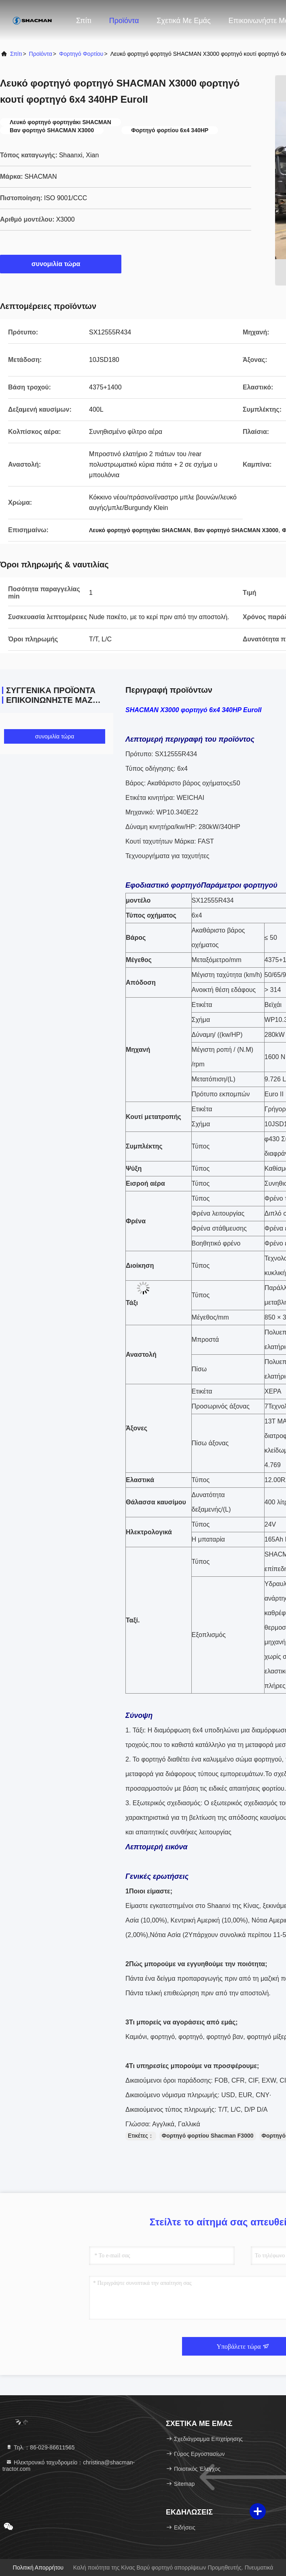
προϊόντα (40, 54)
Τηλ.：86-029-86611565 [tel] (40, 2447)
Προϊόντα (124, 21)
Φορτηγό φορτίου (81, 54)
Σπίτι (83, 21)
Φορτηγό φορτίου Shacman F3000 (208, 2135)
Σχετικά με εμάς (183, 21)
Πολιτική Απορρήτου (38, 2567)
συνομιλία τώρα (61, 264)
